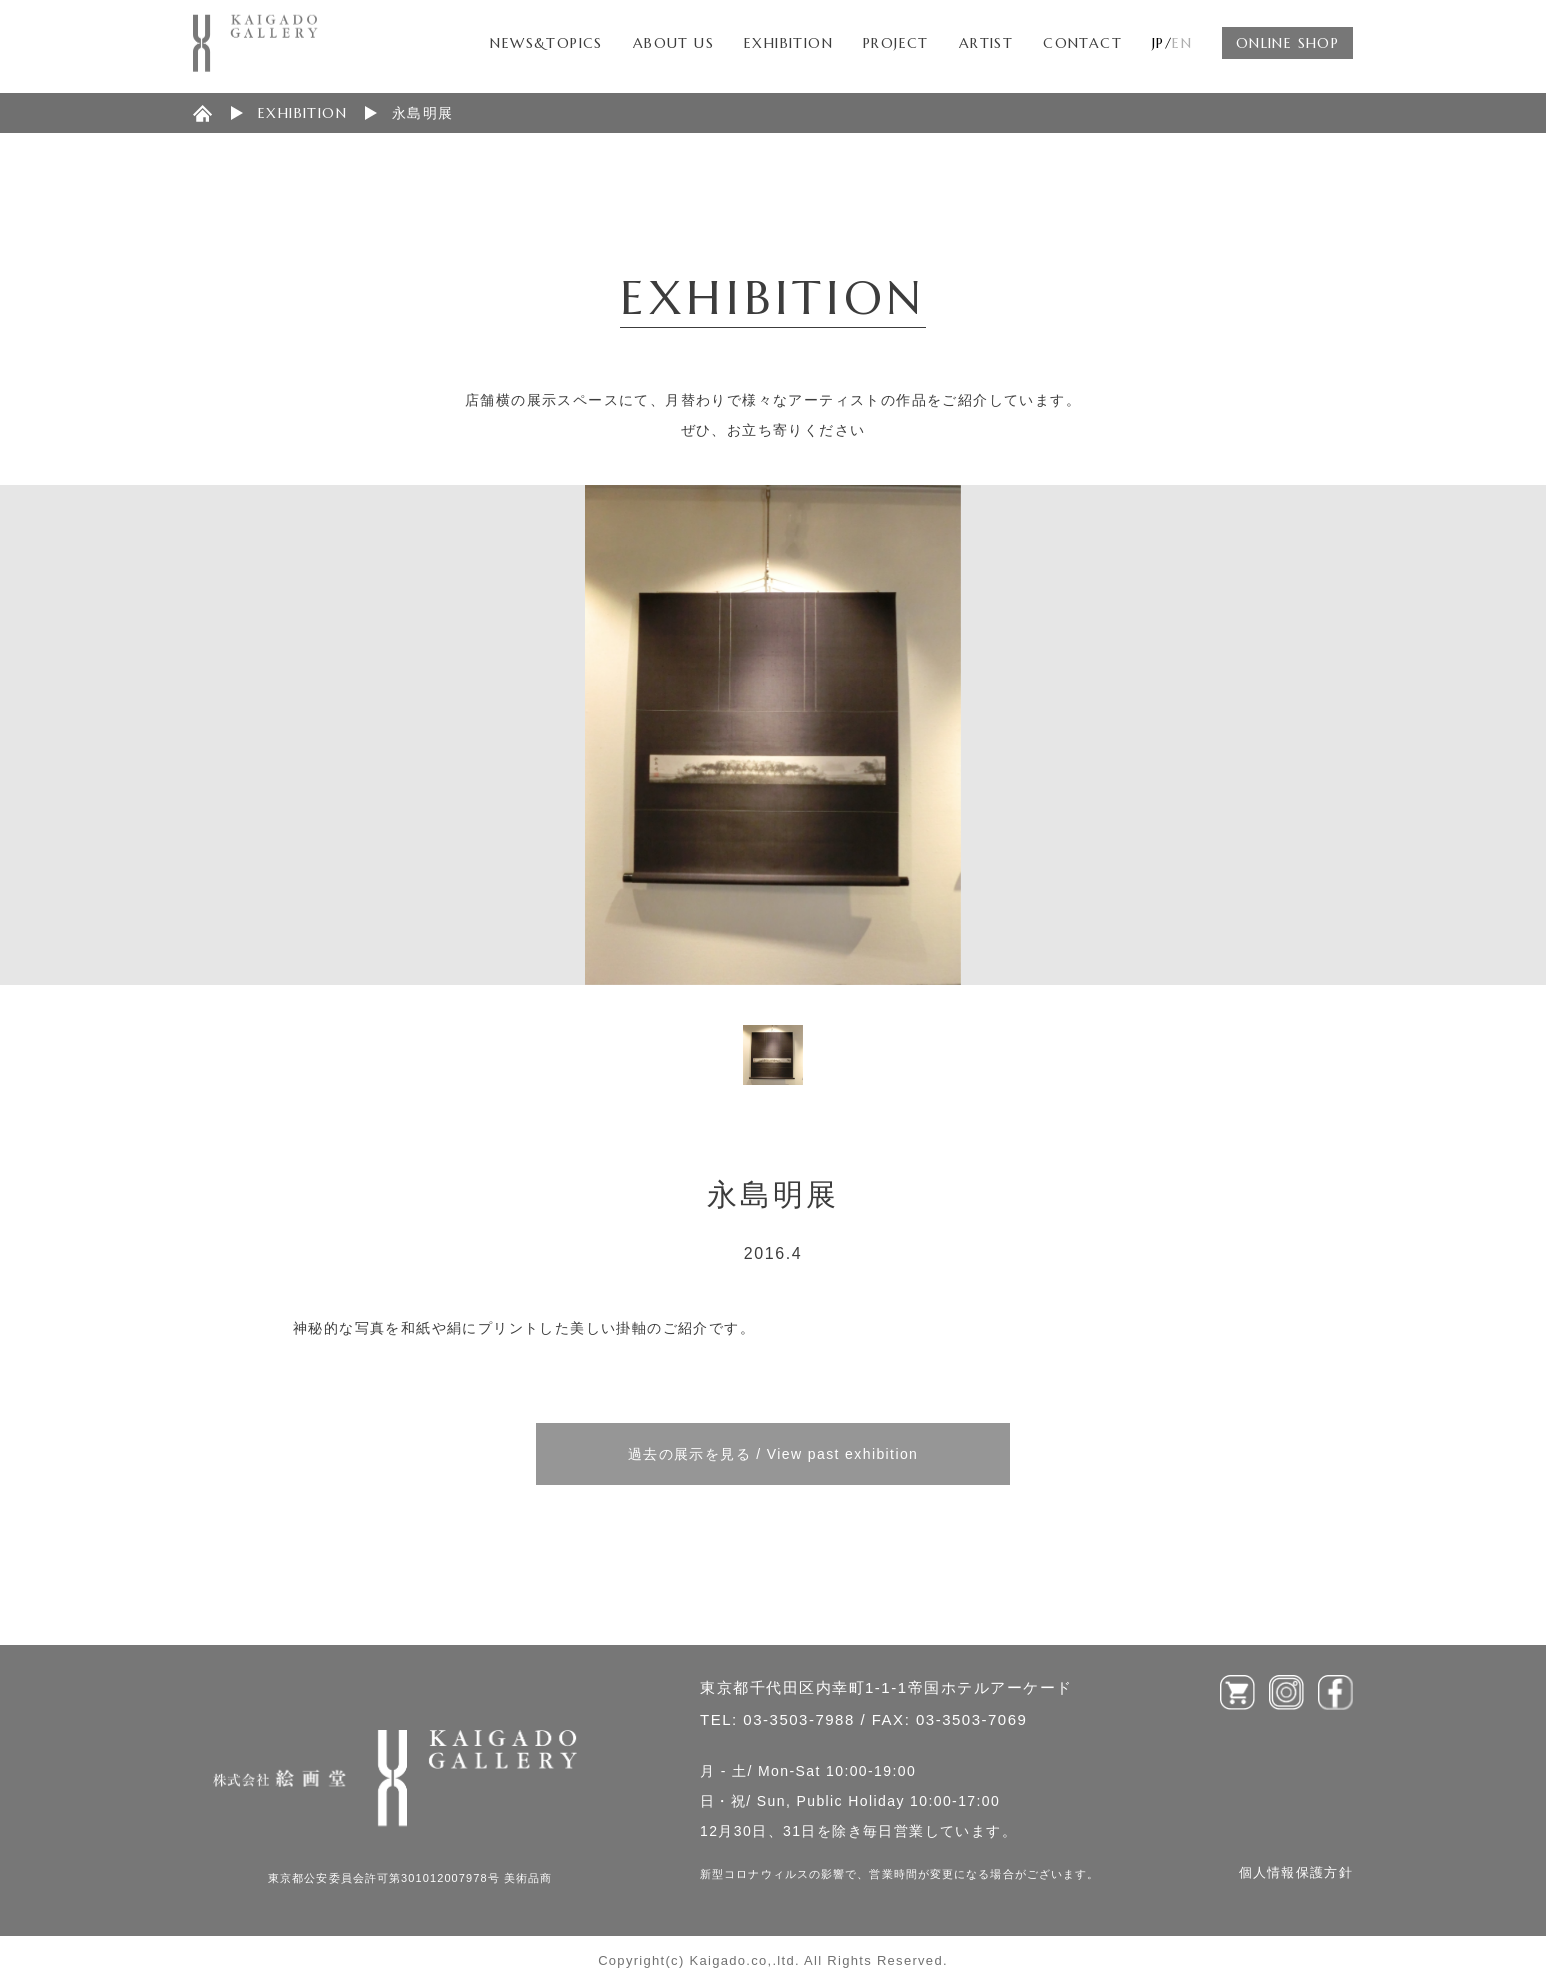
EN (1182, 43)
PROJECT (896, 43)
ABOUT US (673, 43)
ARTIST (986, 43)
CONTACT (1082, 43)
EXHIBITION (788, 43)
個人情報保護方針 (1296, 1872)
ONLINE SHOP (1287, 43)
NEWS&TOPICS (546, 43)
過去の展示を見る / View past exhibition (773, 1454)
